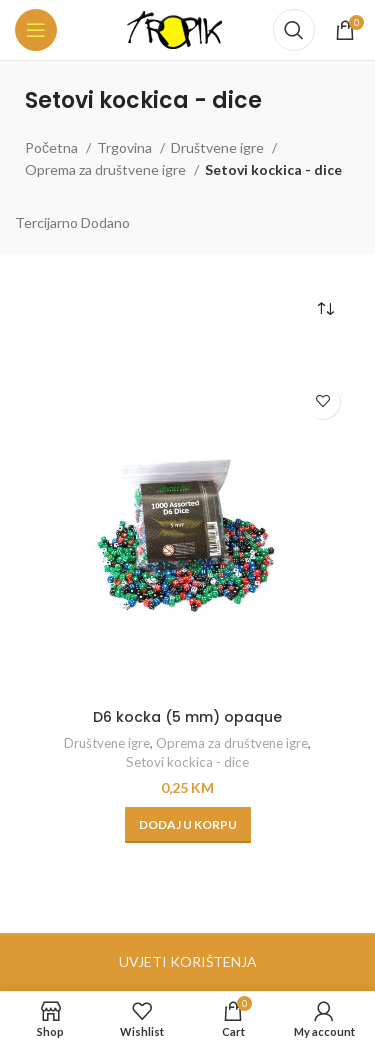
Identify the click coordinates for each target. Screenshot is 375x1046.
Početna (53, 147)
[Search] (294, 30)
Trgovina (126, 147)
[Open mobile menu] (36, 30)
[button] (188, 825)
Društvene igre (219, 147)
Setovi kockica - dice (187, 762)
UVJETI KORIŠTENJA (188, 961)
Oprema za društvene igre (107, 169)
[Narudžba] (325, 309)
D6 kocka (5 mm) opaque (187, 717)
